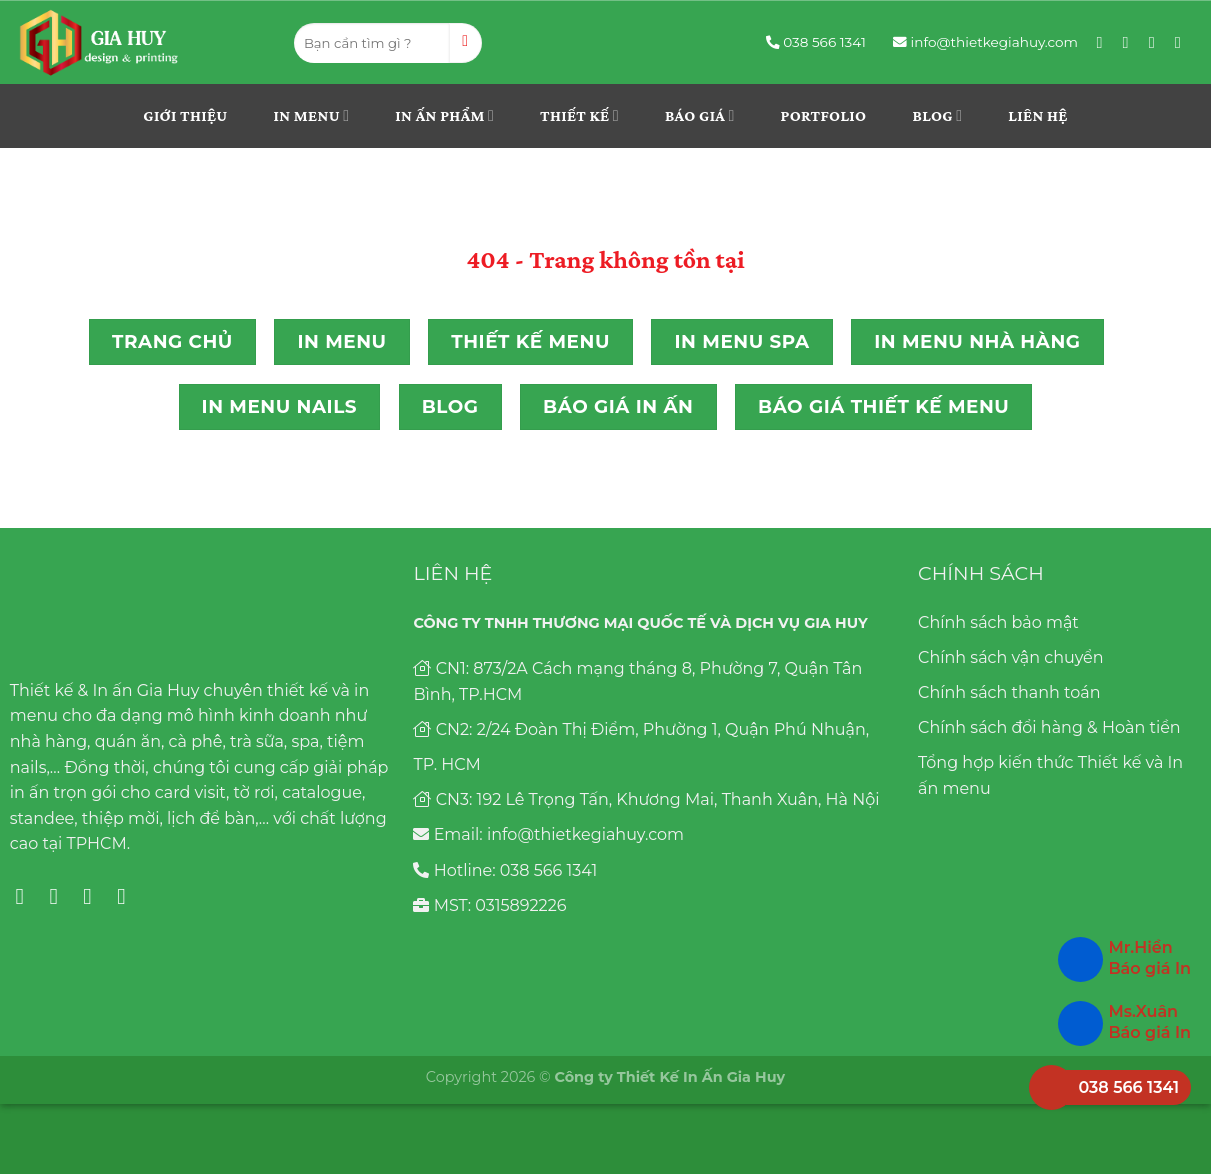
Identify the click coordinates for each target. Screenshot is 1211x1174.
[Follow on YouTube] (1183, 42)
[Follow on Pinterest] (1157, 42)
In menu (312, 115)
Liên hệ (1037, 115)
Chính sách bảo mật (998, 622)
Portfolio (824, 115)
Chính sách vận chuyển (1011, 657)
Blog (937, 115)
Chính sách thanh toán (1009, 692)
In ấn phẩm (444, 115)
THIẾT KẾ (579, 115)
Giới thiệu (185, 115)
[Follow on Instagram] (1131, 42)
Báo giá (700, 115)
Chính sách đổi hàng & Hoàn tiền (1049, 727)
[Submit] (465, 43)
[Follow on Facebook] (1105, 42)
